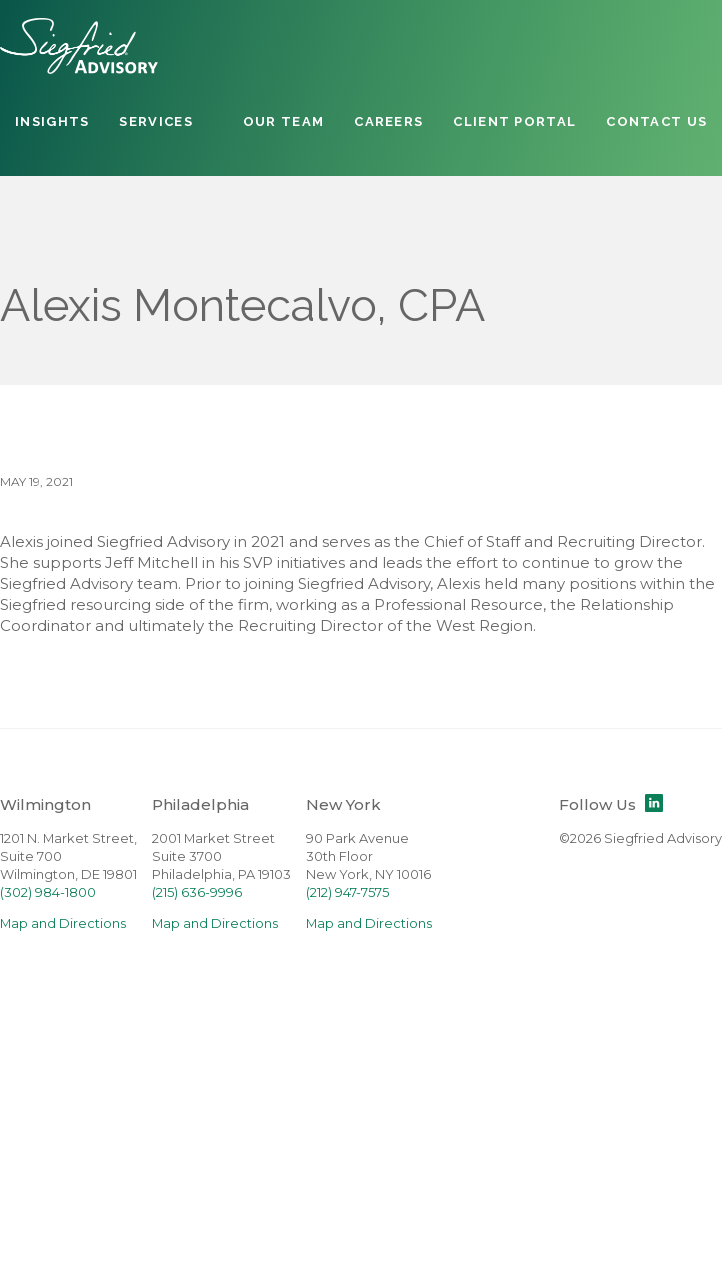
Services (155, 121)
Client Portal (514, 121)
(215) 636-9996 (197, 892)
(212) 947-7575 (347, 892)
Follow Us (611, 804)
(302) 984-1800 (48, 892)
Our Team (283, 121)
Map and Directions (63, 923)
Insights (52, 121)
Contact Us (656, 121)
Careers (388, 121)
